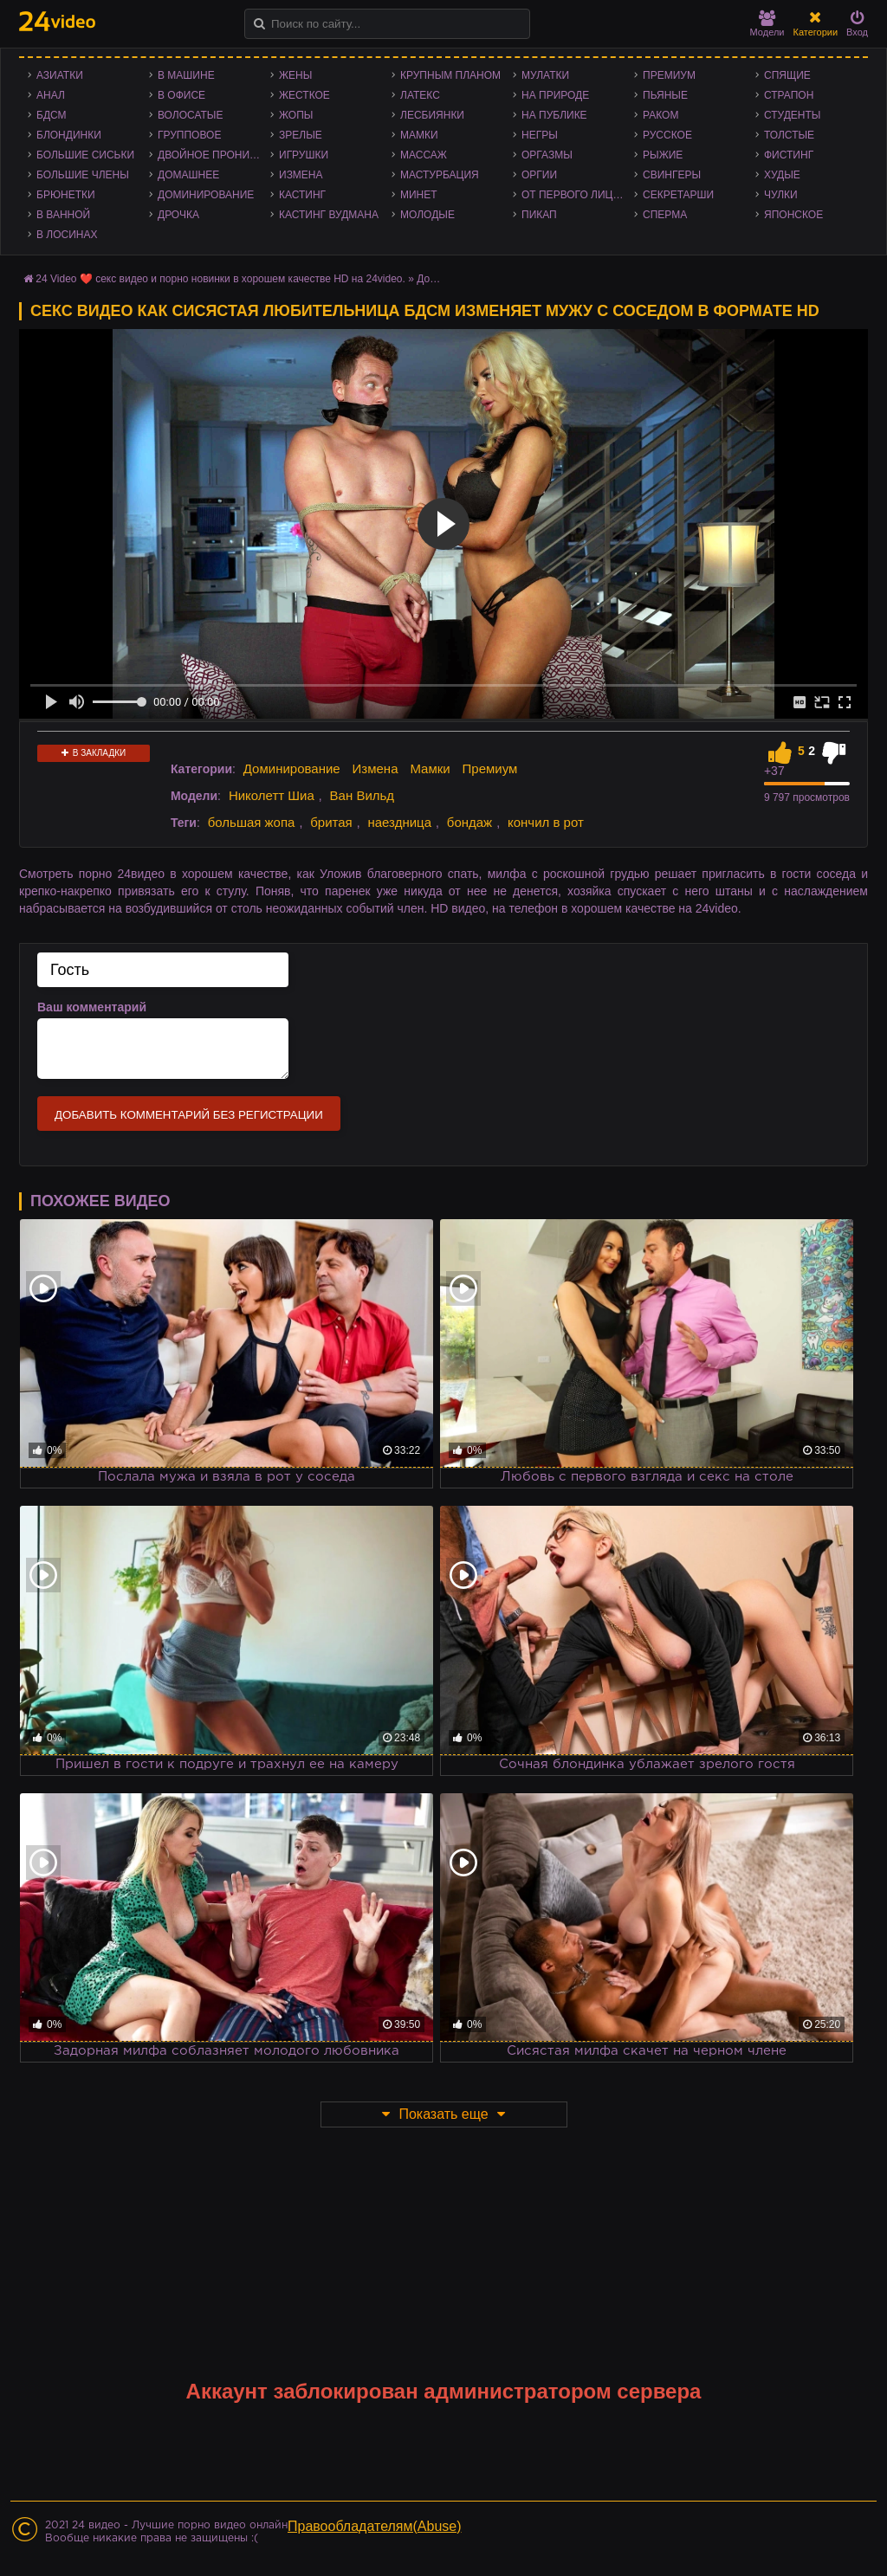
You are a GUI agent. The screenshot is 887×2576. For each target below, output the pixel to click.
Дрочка (178, 215)
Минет (418, 195)
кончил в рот (546, 822)
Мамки (419, 135)
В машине (186, 75)
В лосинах (67, 235)
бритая (331, 822)
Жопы (296, 115)
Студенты (792, 115)
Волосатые (190, 115)
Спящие (787, 75)
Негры (539, 135)
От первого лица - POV (577, 195)
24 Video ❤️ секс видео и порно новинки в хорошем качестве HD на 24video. (220, 279)
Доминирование (206, 195)
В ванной (63, 215)
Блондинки (68, 135)
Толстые (789, 135)
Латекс (420, 95)
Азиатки (59, 75)
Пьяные (665, 95)
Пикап (539, 215)
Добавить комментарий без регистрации (189, 1114)
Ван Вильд (362, 795)
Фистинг (788, 155)
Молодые (427, 215)
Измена (301, 175)
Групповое (189, 135)
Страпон (788, 95)
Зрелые (300, 135)
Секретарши (678, 195)
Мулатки (545, 75)
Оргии (539, 175)
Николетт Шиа (271, 795)
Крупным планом (450, 75)
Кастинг (302, 195)
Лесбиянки (432, 115)
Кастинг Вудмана (329, 215)
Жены (295, 75)
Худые (782, 175)
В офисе (181, 95)
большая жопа (251, 822)
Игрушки (303, 155)
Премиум (669, 75)
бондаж (469, 822)
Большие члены (82, 175)
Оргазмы (547, 155)
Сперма (665, 215)
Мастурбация (439, 175)
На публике (554, 115)
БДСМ (51, 115)
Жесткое (304, 95)
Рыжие (663, 155)
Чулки (781, 195)
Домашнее (188, 175)
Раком (660, 115)
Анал (50, 95)
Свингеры (672, 175)
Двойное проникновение (214, 155)
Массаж (423, 155)
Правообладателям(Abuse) (375, 2526)
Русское (667, 135)
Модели (767, 23)
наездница (399, 822)
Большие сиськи (85, 155)
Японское (793, 215)
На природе (555, 95)
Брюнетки (65, 195)
